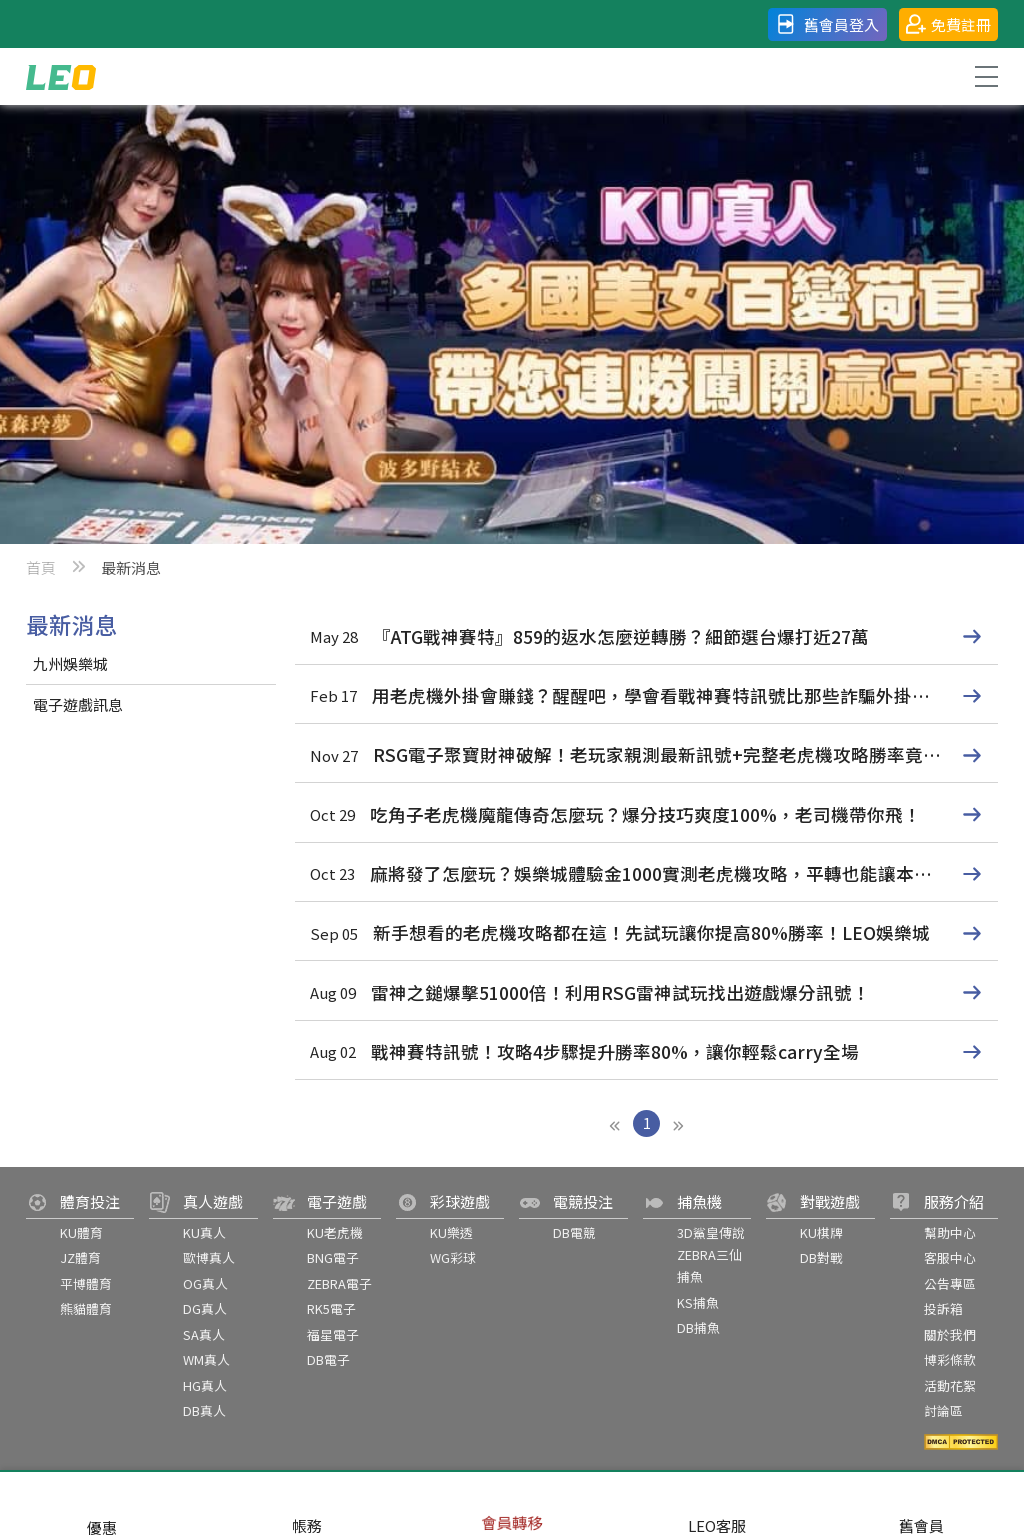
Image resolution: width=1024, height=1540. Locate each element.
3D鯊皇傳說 (711, 1232)
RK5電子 (331, 1308)
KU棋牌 (821, 1232)
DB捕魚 (698, 1327)
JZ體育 (80, 1257)
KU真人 (204, 1232)
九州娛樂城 (70, 663)
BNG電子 (333, 1257)
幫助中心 (950, 1232)
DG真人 (205, 1308)
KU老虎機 (335, 1232)
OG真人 (205, 1283)
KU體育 (81, 1232)
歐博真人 (209, 1257)
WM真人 (206, 1359)
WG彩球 (453, 1257)
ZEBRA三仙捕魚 (709, 1265)
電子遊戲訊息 (78, 704)
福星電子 (333, 1334)
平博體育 (86, 1283)
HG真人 (205, 1385)
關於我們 (950, 1334)
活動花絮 (950, 1385)
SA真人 (204, 1334)
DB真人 (204, 1410)
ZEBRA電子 (339, 1283)
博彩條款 (950, 1359)
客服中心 (950, 1257)
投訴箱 (943, 1308)
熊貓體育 (86, 1308)
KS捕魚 (698, 1302)
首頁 (41, 567)
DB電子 (328, 1359)
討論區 (943, 1410)
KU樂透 (451, 1232)
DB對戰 (821, 1257)
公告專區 (950, 1283)
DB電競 (574, 1232)
